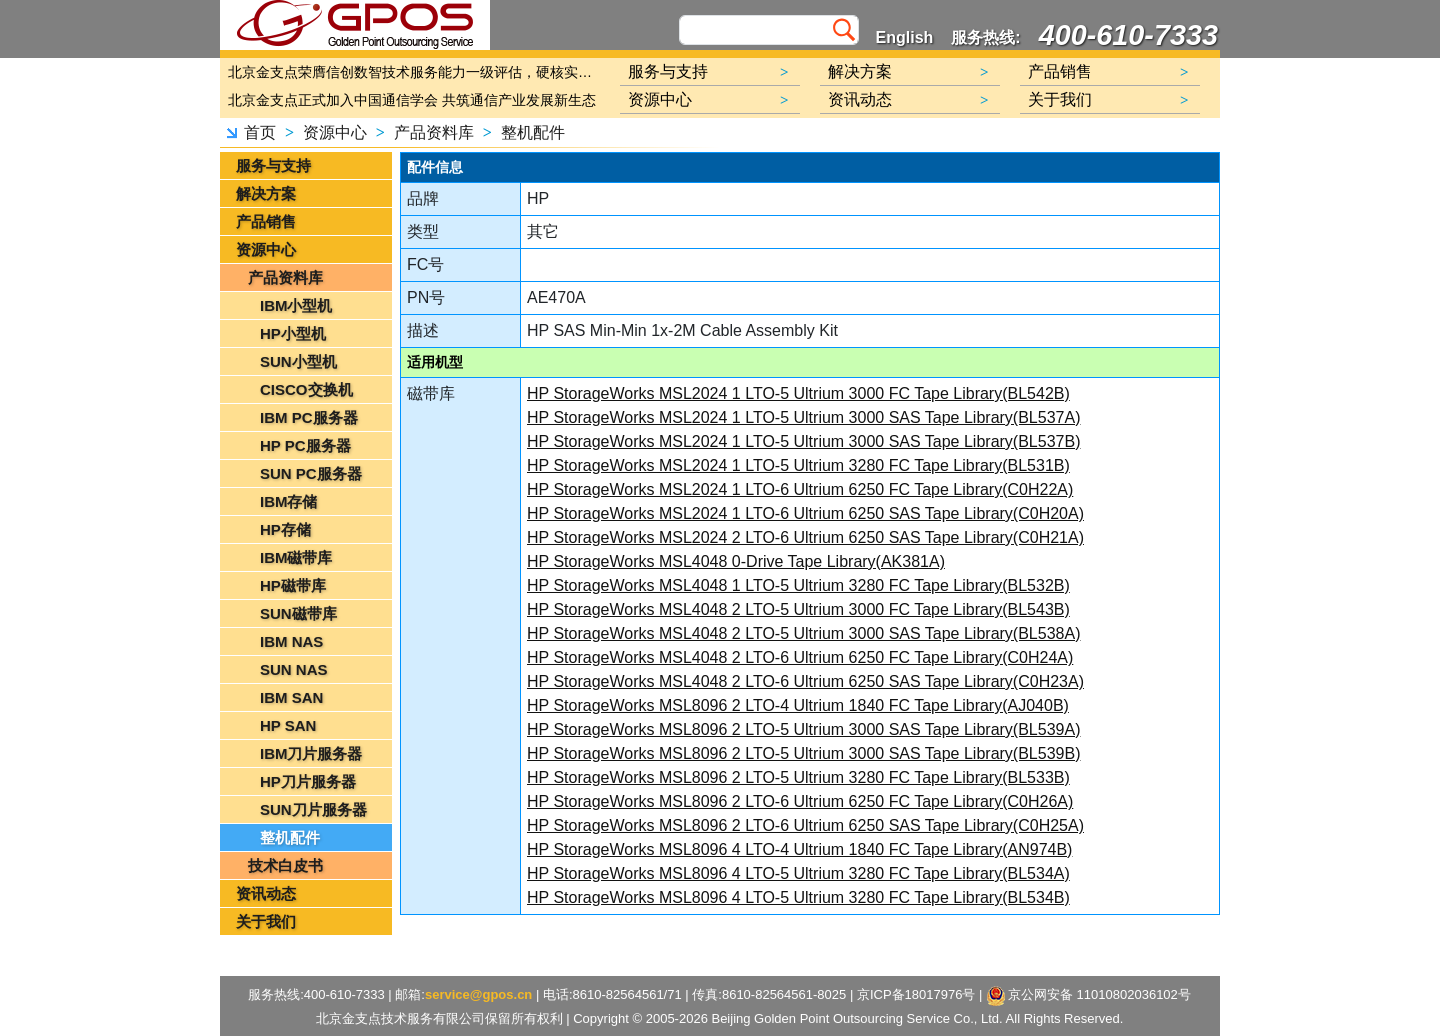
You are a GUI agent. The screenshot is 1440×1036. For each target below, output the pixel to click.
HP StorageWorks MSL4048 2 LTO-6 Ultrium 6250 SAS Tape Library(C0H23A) (805, 681)
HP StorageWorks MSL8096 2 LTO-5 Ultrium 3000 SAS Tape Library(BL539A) (803, 729)
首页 (260, 132)
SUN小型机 (298, 361)
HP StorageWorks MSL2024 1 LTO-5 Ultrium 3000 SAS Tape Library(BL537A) (803, 417)
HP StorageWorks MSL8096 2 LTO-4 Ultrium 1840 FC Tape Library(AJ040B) (798, 705)
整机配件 (533, 132)
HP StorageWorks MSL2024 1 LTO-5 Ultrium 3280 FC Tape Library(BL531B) (798, 465)
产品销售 (266, 221)
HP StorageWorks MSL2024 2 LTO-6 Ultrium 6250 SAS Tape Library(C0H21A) (805, 537)
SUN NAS (294, 669)
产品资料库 (434, 132)
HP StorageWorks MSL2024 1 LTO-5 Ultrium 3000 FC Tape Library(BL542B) (798, 393)
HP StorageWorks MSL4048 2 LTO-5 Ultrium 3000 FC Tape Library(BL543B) (798, 609)
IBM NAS (291, 641)
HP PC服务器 (305, 445)
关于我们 (266, 921)
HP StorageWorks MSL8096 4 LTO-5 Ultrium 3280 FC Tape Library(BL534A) (798, 873)
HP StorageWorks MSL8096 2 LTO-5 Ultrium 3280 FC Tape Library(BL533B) (798, 777)
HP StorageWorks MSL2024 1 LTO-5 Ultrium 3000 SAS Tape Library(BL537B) (803, 441)
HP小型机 (293, 333)
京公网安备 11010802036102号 (1089, 996)
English (905, 37)
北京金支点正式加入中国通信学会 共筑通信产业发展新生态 (412, 100)
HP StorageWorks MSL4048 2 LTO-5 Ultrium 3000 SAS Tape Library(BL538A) (803, 633)
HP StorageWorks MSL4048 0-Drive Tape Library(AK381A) (736, 561)
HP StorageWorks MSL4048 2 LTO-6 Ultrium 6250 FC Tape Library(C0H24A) (800, 657)
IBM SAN (291, 697)
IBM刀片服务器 (311, 753)
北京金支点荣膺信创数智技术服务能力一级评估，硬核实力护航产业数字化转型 (415, 72)
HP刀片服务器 (308, 781)
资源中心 (335, 132)
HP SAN (288, 725)
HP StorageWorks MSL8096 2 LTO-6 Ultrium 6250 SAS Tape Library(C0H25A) (805, 825)
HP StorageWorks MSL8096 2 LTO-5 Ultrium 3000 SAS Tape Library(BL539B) (803, 753)
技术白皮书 (285, 865)
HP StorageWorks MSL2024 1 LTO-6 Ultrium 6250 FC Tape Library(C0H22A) (800, 489)
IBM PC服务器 (309, 417)
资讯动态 (266, 893)
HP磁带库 (293, 585)
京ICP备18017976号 (916, 994)
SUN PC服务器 (311, 473)
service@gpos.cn (478, 994)
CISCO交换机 (306, 389)
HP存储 (285, 529)
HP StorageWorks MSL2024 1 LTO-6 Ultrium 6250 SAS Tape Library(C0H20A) (805, 513)
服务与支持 (273, 165)
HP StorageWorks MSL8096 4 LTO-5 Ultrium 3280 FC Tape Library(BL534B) (798, 897)
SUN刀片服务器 (313, 809)
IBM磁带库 (296, 557)
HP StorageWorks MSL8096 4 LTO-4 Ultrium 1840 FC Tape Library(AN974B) (799, 849)
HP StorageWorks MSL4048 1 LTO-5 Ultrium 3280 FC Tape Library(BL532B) (798, 585)
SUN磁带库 (298, 613)
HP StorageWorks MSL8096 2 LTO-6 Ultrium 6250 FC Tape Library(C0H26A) (800, 801)
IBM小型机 (296, 305)
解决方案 (266, 193)
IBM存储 (289, 501)
